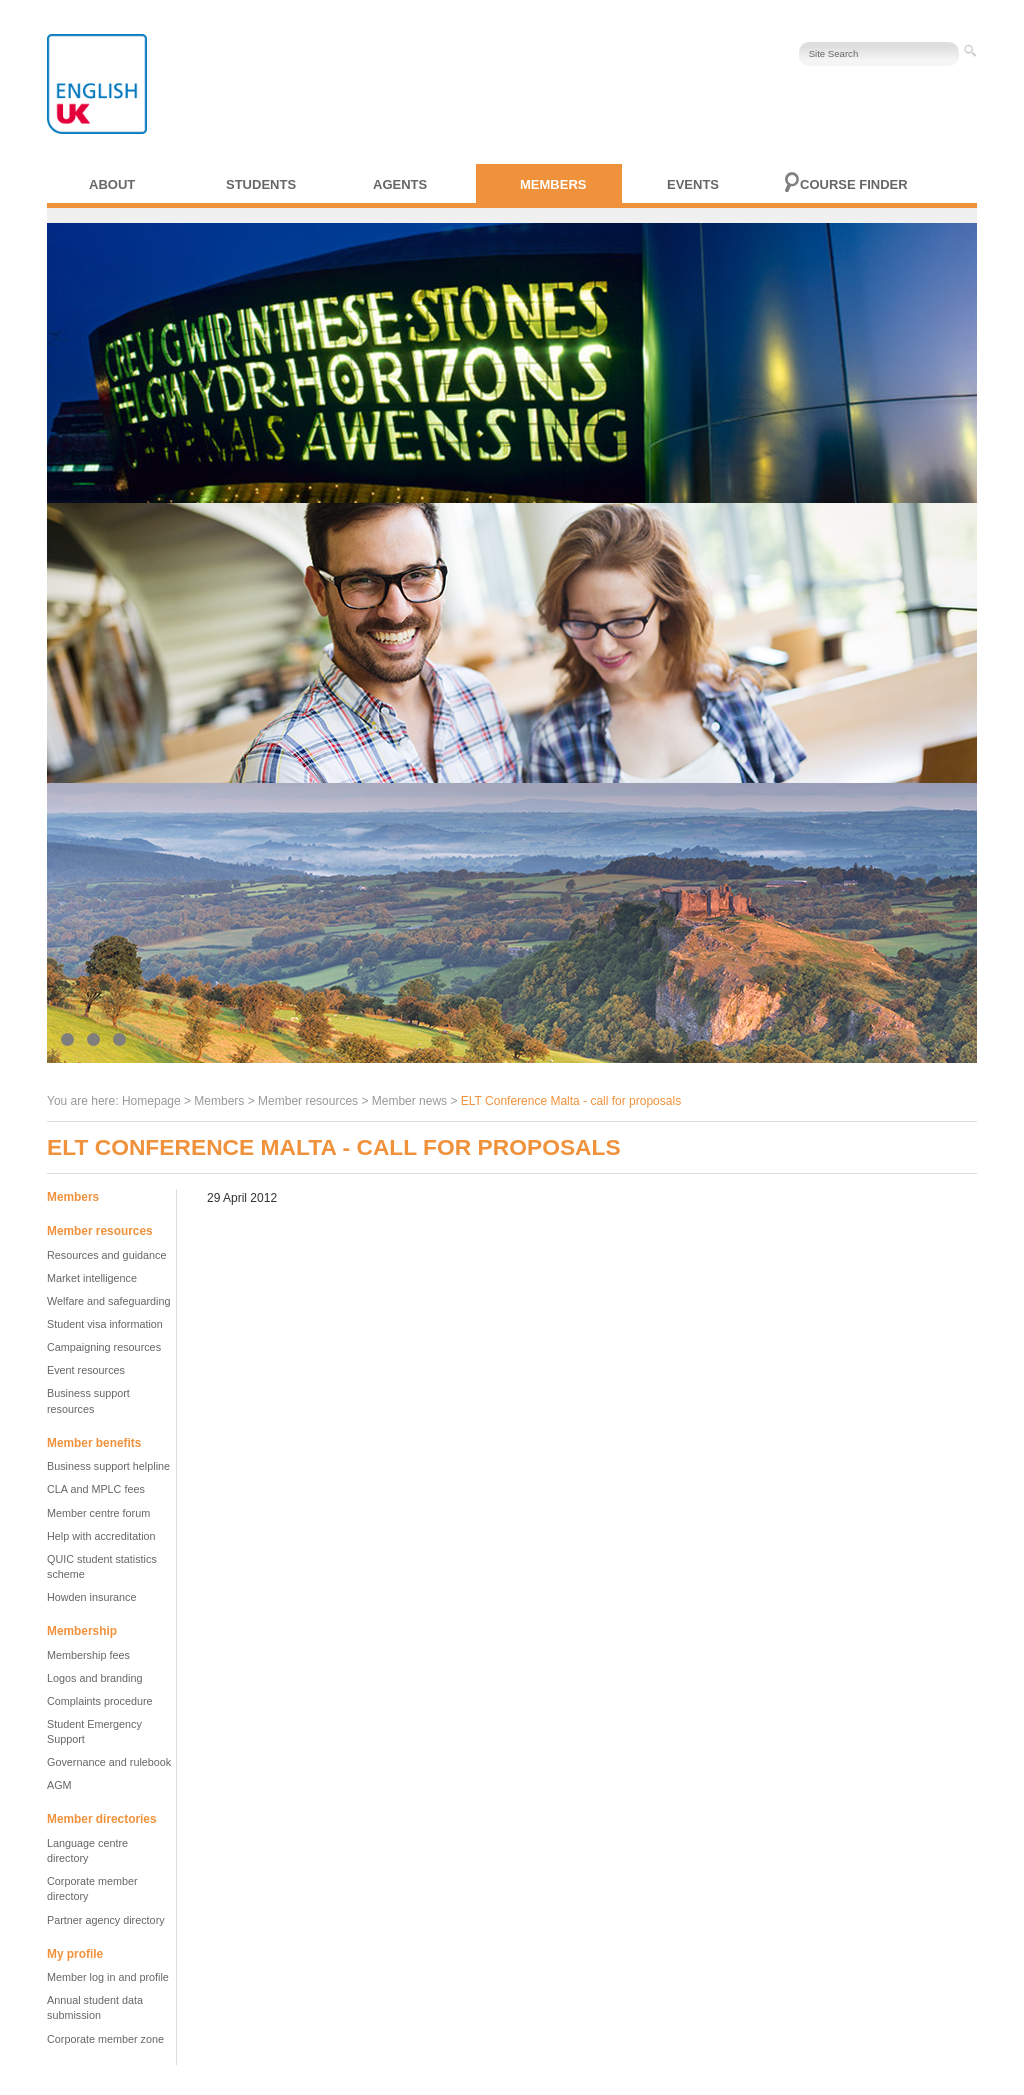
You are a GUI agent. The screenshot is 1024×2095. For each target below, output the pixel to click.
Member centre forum (98, 1513)
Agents (400, 184)
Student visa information (105, 1324)
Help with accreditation (101, 1536)
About (112, 184)
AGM (59, 1785)
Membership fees (88, 1655)
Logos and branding (94, 1678)
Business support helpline (108, 1466)
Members (553, 184)
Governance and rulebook (109, 1762)
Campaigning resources (104, 1347)
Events (693, 184)
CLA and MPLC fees (96, 1489)
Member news (409, 1101)
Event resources (86, 1370)
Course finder (854, 184)
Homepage (151, 1101)
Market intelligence (92, 1278)
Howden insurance (91, 1597)
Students (261, 184)
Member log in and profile (108, 1977)
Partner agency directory (106, 1920)
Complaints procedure (100, 1701)
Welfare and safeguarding (108, 1301)
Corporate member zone (105, 2039)
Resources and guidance (106, 1255)
